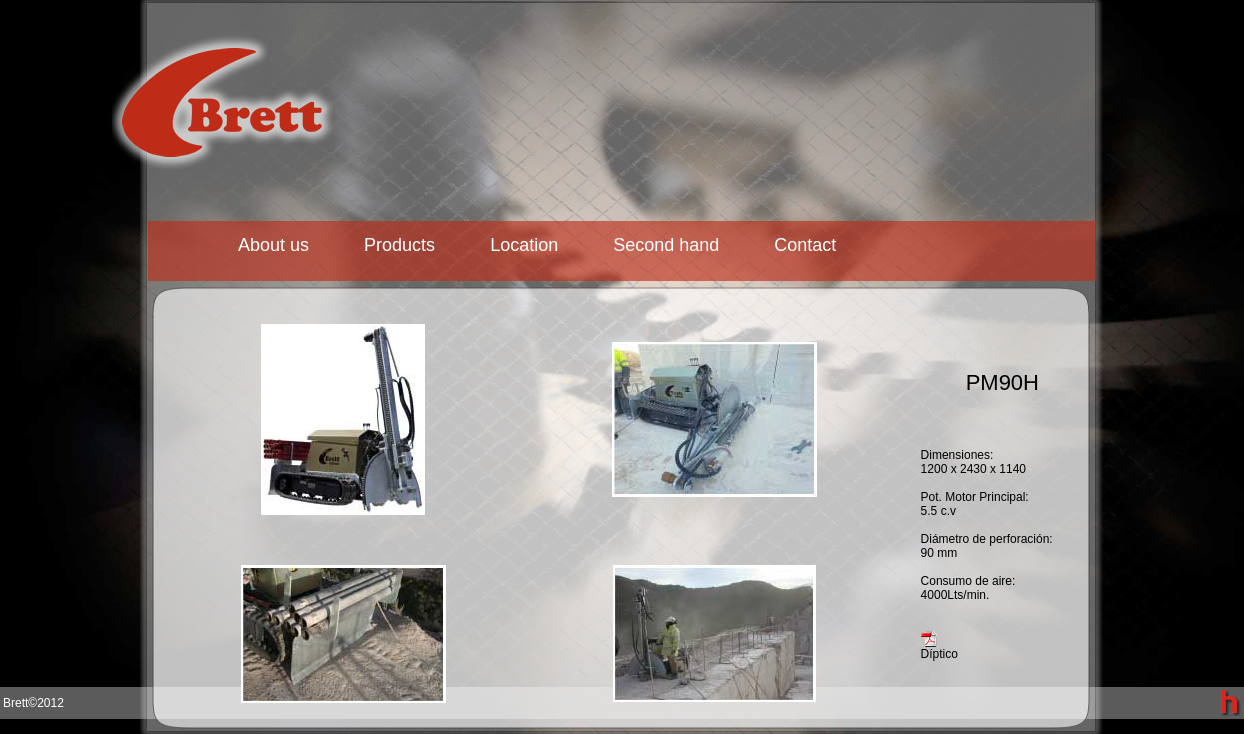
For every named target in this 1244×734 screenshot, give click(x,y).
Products (399, 245)
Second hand (666, 245)
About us (273, 245)
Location (524, 245)
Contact (805, 245)
